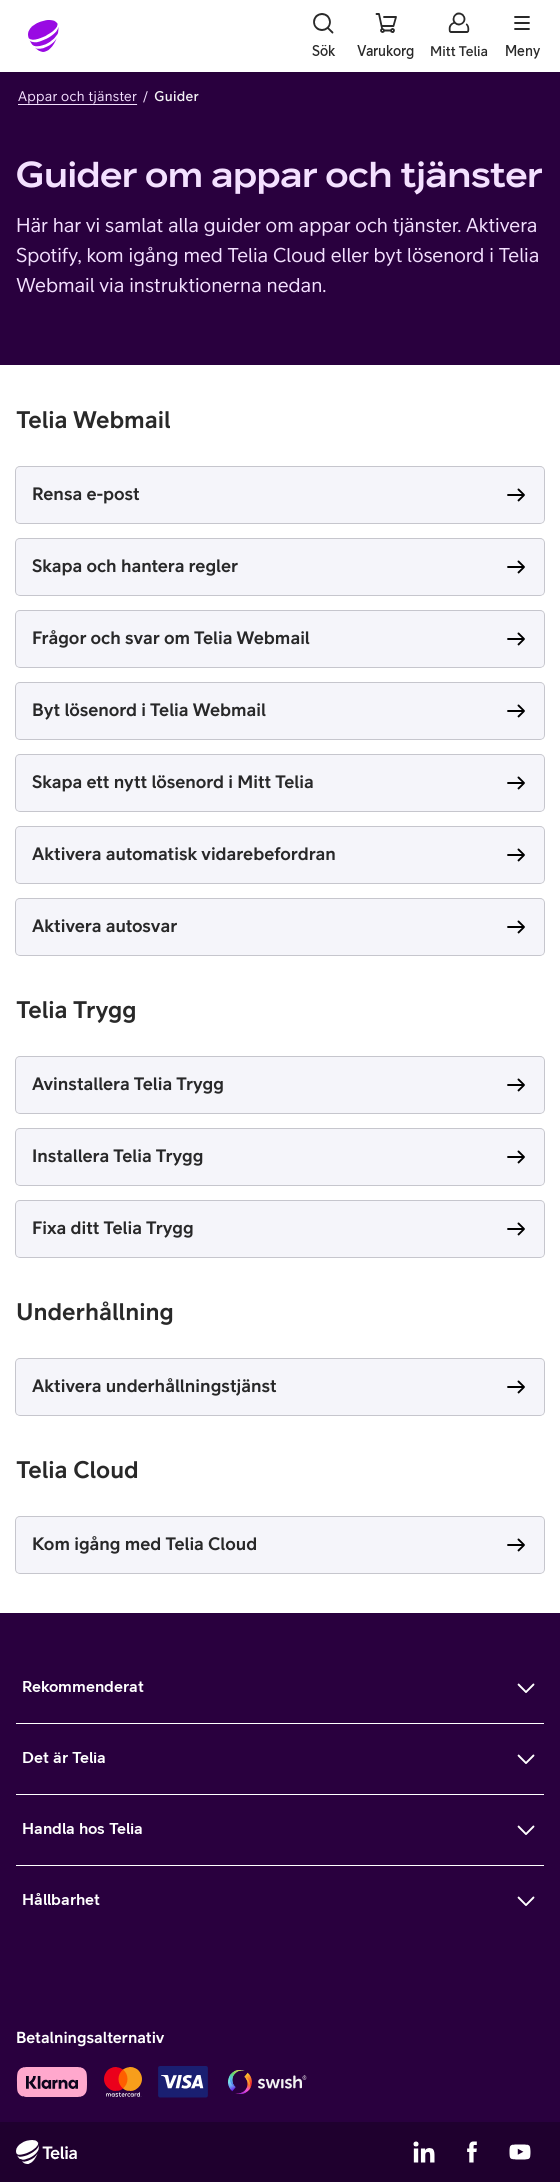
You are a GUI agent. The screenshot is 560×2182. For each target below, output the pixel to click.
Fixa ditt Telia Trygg (113, 1227)
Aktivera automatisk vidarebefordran (184, 853)
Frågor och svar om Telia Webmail (171, 637)
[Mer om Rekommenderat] (280, 1688)
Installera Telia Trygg (117, 1155)
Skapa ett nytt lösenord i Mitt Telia (173, 781)
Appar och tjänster (77, 96)
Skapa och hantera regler (135, 565)
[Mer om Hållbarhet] (280, 1901)
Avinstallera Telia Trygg (128, 1083)
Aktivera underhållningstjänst (154, 1385)
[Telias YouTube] (520, 2152)
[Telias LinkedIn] (424, 2152)
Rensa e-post (86, 493)
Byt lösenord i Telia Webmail (149, 709)
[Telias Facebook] (472, 2152)
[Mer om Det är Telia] (280, 1759)
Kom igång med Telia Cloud (144, 1543)
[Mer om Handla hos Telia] (280, 1830)
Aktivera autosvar (104, 925)
